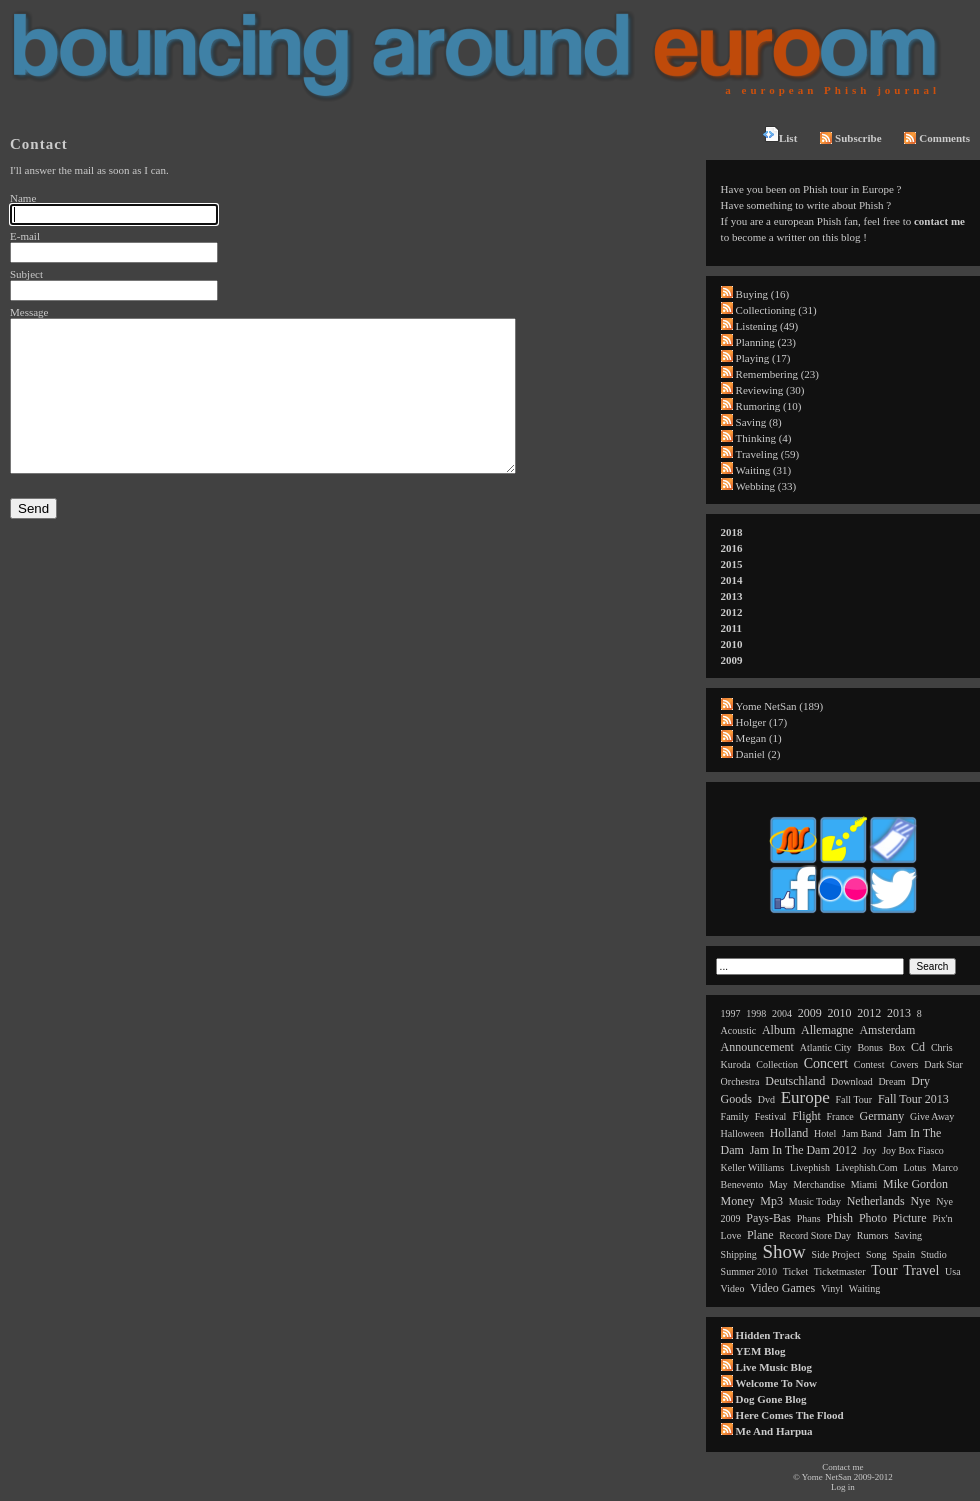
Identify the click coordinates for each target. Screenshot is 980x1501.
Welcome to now (776, 1383)
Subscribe (850, 138)
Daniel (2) (758, 754)
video (733, 1288)
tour (884, 1270)
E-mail (25, 236)
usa (953, 1271)
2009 (732, 660)
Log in (843, 1487)
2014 (732, 580)
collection (777, 1064)
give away (932, 1116)
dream (891, 1081)
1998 (756, 1013)
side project (836, 1254)
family (735, 1116)
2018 (732, 532)
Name (23, 198)
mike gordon (915, 1184)
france (840, 1116)
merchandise (819, 1184)
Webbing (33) (766, 486)
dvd (766, 1099)
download (852, 1081)
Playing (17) (763, 358)
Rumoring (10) (769, 406)
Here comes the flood (790, 1415)
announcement (757, 1047)
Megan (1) (759, 738)
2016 (732, 548)
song (876, 1254)
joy (870, 1150)
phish (839, 1218)
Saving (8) (759, 422)
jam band (862, 1133)
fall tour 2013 (913, 1099)
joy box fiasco (913, 1150)
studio (934, 1254)
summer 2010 (749, 1271)
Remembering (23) (777, 374)
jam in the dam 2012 (803, 1150)
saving (908, 1235)
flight (806, 1116)
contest (869, 1064)
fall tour (854, 1099)
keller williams (753, 1167)
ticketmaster (840, 1271)
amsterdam (887, 1030)
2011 (731, 628)
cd (918, 1047)
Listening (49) (767, 326)
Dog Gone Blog (771, 1399)
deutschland (795, 1081)
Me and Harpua (774, 1431)
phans (809, 1218)
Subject (26, 274)
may (778, 1184)
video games (782, 1288)
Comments (937, 138)
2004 (782, 1013)
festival (771, 1116)
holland (789, 1133)
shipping (739, 1254)
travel (921, 1270)
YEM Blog (761, 1351)
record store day (815, 1235)
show (783, 1251)
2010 (732, 644)
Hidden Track (768, 1335)
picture (910, 1218)
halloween (742, 1133)
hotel (825, 1133)
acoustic (739, 1030)
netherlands (876, 1201)
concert (826, 1063)
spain (903, 1254)
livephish (810, 1167)
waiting (864, 1288)
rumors (873, 1235)
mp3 (771, 1201)
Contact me (842, 1467)
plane (760, 1235)
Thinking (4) (764, 438)
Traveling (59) (767, 454)
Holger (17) (762, 722)
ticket (795, 1271)
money (738, 1201)
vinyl (832, 1288)
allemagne (827, 1030)
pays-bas (768, 1218)
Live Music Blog (774, 1367)
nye (920, 1201)
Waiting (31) (764, 470)
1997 (731, 1013)
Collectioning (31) (776, 310)
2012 (732, 612)
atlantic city (826, 1047)
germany (882, 1116)
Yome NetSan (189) (780, 706)
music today (815, 1201)
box (897, 1047)
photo (873, 1218)
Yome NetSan (827, 1477)
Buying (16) (762, 294)
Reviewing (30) (770, 390)
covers (904, 1064)
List (780, 135)
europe (805, 1097)
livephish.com (867, 1167)
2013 (732, 596)
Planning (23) (766, 342)
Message (29, 312)
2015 (732, 564)
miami (864, 1184)
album (778, 1030)
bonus (870, 1047)
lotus (914, 1167)
